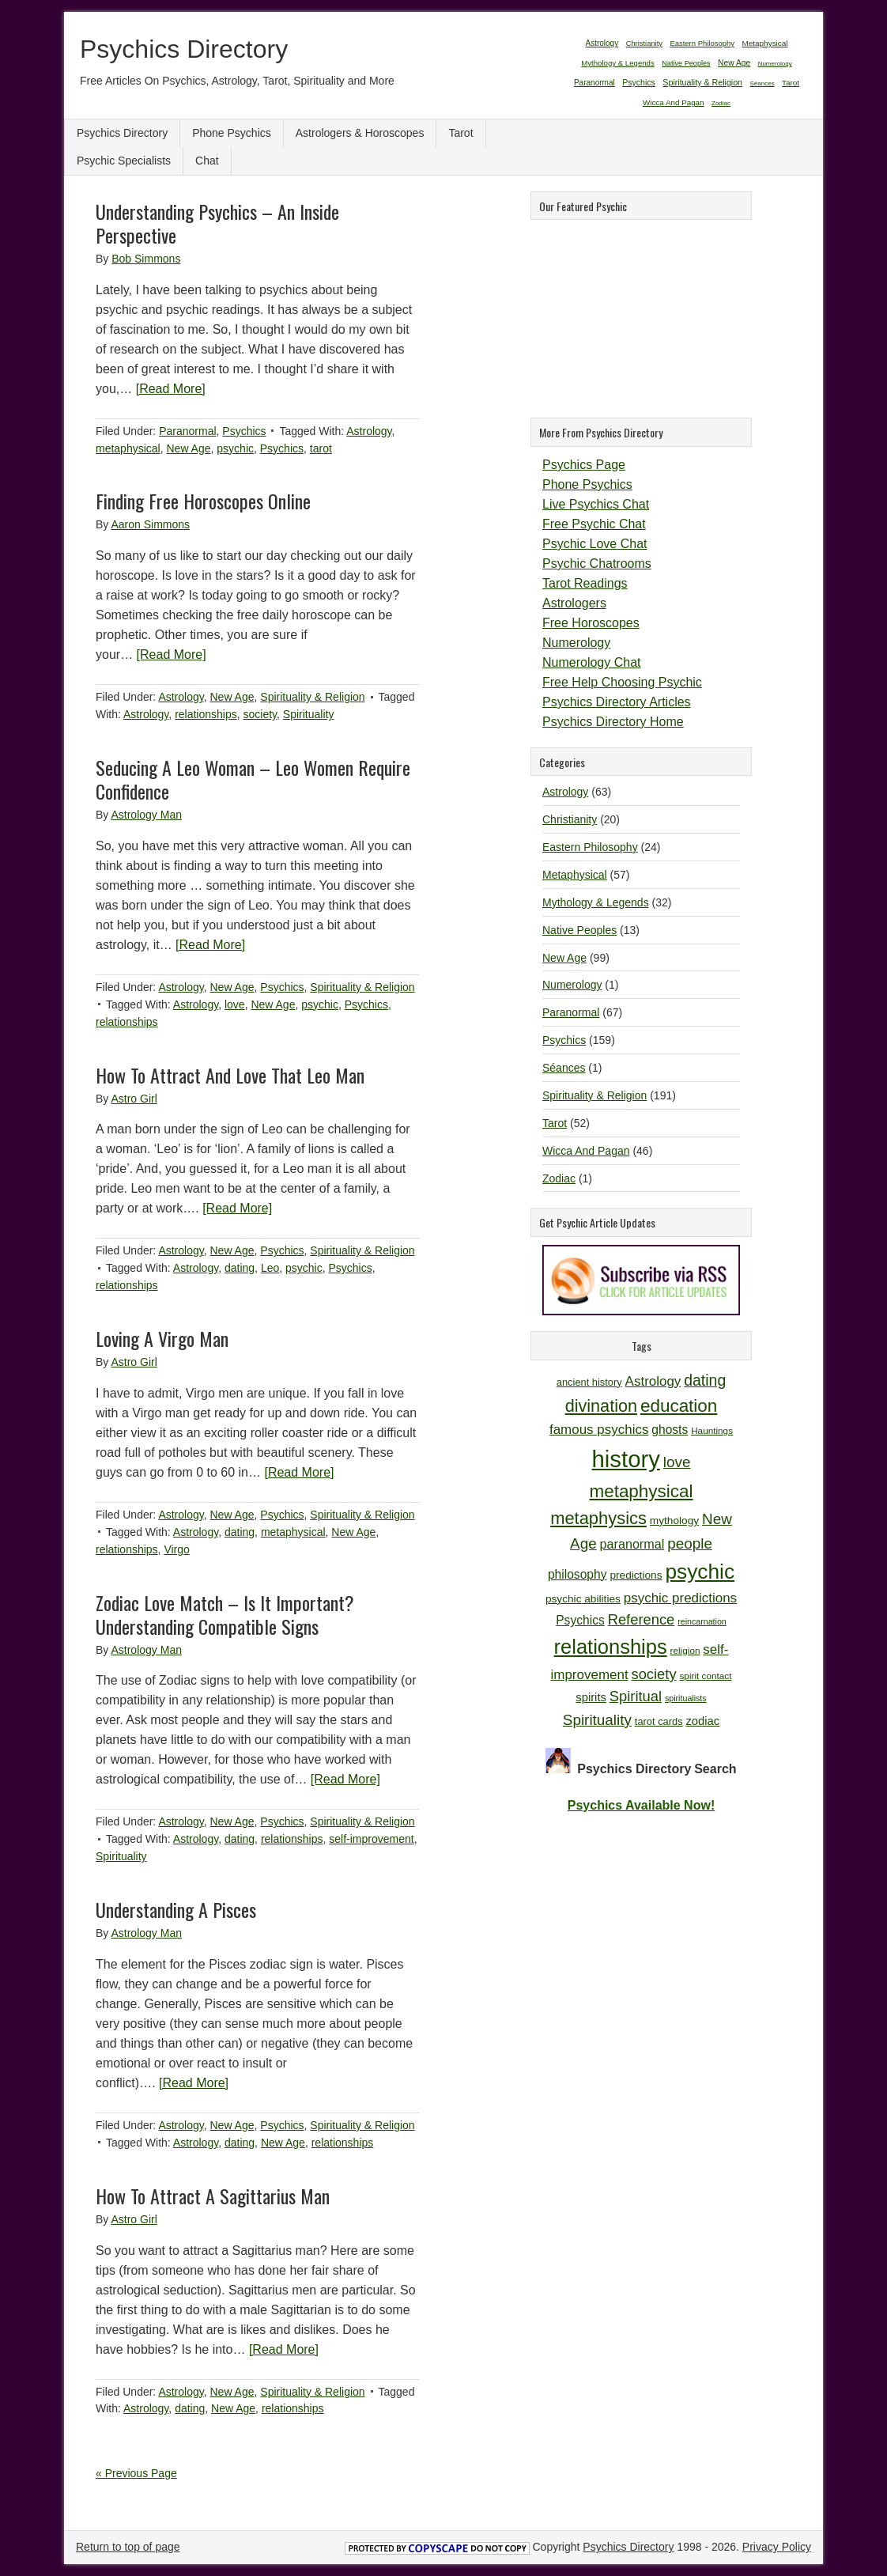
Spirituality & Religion (312, 696)
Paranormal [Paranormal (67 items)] (594, 82)
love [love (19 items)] (677, 1462)
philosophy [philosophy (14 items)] (577, 1574)
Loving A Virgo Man (162, 1338)
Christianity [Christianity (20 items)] (644, 43)
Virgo (176, 1549)
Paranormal (187, 431)
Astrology (368, 431)
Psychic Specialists (124, 160)
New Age (188, 448)
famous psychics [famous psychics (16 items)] (598, 1429)
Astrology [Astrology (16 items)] (653, 1381)
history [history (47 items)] (626, 1459)
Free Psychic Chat (594, 524)
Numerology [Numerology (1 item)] (775, 63)
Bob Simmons (145, 258)
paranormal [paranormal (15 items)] (632, 1544)
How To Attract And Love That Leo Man (230, 1075)
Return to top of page (128, 2546)
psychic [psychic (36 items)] (699, 1571)
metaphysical (128, 448)
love (235, 1004)
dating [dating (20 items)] (705, 1380)
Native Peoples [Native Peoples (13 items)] (686, 63)
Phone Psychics (231, 133)
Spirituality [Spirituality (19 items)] (597, 1720)
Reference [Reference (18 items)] (641, 1619)
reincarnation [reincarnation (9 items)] (702, 1621)
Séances (563, 1067)
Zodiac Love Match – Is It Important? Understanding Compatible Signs (225, 1614)
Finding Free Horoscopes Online (203, 500)
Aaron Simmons (150, 524)
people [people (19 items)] (689, 1543)
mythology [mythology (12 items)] (674, 1520)
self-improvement (371, 1839)
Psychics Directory (184, 49)
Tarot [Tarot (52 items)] (790, 82)
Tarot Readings (585, 583)
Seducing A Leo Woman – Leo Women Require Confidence (253, 779)
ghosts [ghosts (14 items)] (669, 1429)
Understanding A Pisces (176, 1909)
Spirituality (308, 714)
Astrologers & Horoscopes (360, 133)
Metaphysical (574, 874)
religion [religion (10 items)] (685, 1650)
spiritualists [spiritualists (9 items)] (686, 1698)
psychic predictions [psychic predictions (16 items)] (680, 1598)
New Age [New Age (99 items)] (734, 63)
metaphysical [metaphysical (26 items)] (641, 1491)
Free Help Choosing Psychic (622, 682)
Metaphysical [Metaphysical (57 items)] (764, 43)
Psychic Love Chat (594, 543)
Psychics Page (583, 464)
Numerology (576, 642)
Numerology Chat (591, 662)
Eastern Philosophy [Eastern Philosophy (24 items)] (702, 43)
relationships (206, 714)
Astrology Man (146, 814)
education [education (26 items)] (678, 1406)
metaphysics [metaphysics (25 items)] (598, 1518)
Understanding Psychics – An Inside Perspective (217, 223)
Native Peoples (579, 930)
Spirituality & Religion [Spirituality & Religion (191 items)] (702, 82)
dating (240, 1268)
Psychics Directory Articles (616, 702)
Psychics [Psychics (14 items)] (580, 1620)
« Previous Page (136, 2473)
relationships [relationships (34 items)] (610, 1647)
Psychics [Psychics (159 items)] (638, 82)
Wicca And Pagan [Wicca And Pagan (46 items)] (673, 102)
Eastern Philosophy (590, 847)
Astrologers (574, 603)
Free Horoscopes (591, 623)
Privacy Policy (776, 2546)
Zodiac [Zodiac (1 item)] (720, 103)
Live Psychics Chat (595, 504)
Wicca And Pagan (586, 1150)
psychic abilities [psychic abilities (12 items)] (583, 1599)
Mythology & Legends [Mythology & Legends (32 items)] (618, 63)
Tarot (460, 133)
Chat (207, 160)
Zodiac (559, 1178)
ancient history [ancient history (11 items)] (589, 1382)
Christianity (569, 819)
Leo (270, 1268)
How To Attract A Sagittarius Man (213, 2195)
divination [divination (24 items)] (601, 1406)
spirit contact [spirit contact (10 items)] (705, 1675)
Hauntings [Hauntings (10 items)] (712, 1430)
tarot (321, 448)
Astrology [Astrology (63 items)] (601, 43)
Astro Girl (134, 1098)
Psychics (244, 431)
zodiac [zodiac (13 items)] (702, 1721)
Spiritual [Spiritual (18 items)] (636, 1696)
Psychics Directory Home (613, 721)
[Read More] (171, 388)
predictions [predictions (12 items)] (636, 1575)
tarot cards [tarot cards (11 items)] (659, 1721)
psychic (235, 448)
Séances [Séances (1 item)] (762, 83)
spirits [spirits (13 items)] (591, 1697)
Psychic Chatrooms (596, 563)
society (260, 714)
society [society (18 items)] (654, 1674)
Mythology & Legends (595, 902)
